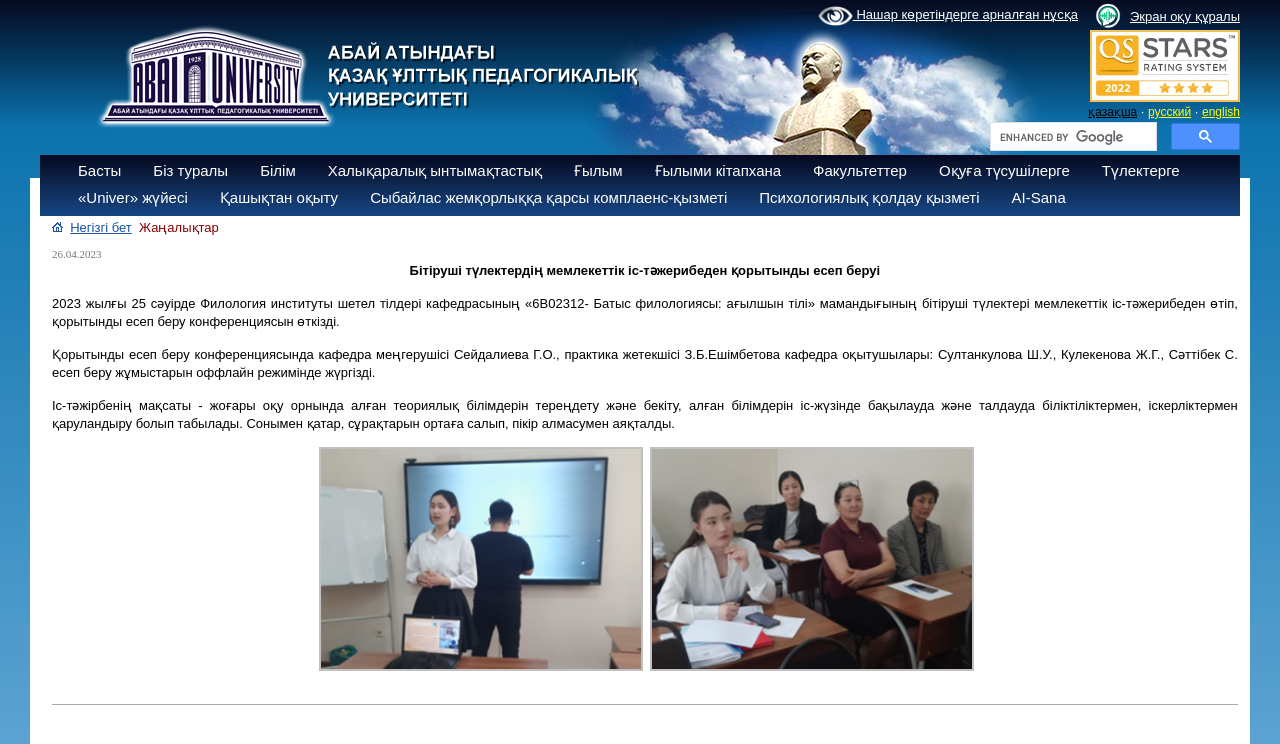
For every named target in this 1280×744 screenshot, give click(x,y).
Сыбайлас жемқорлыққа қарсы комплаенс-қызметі (548, 197)
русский (1169, 112)
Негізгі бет (101, 227)
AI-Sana (1039, 197)
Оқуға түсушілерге (1004, 170)
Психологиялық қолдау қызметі (869, 197)
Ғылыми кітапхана (718, 170)
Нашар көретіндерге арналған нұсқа (948, 16)
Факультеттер (860, 170)
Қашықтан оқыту (279, 197)
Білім (278, 170)
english (1221, 112)
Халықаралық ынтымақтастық (435, 170)
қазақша (1112, 112)
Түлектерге (1141, 170)
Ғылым (598, 170)
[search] (1071, 137)
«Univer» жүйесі (133, 197)
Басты (99, 170)
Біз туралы (190, 170)
